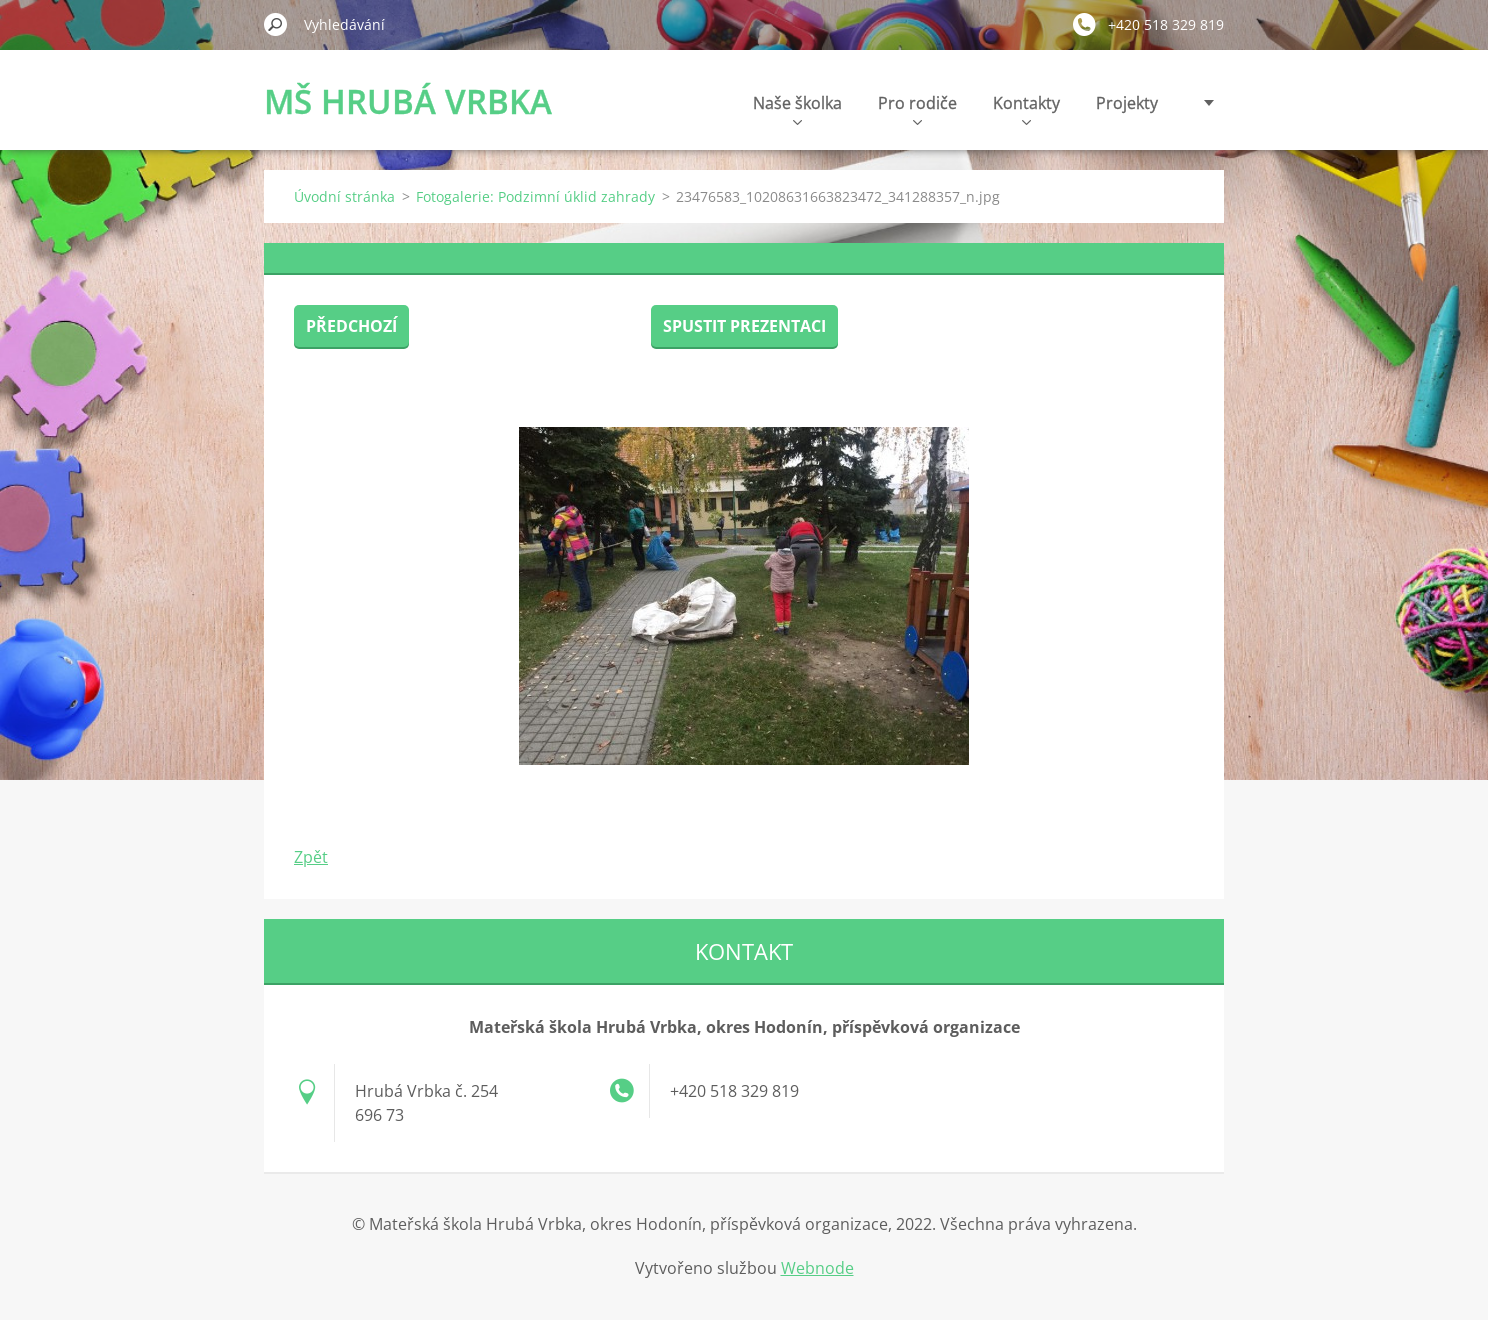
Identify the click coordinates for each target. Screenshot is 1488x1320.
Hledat (276, 24)
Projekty (1127, 103)
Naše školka (797, 108)
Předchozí (351, 326)
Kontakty (1026, 108)
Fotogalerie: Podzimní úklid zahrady (535, 196)
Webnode (817, 1268)
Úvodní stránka (344, 196)
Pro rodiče (917, 108)
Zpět (311, 857)
